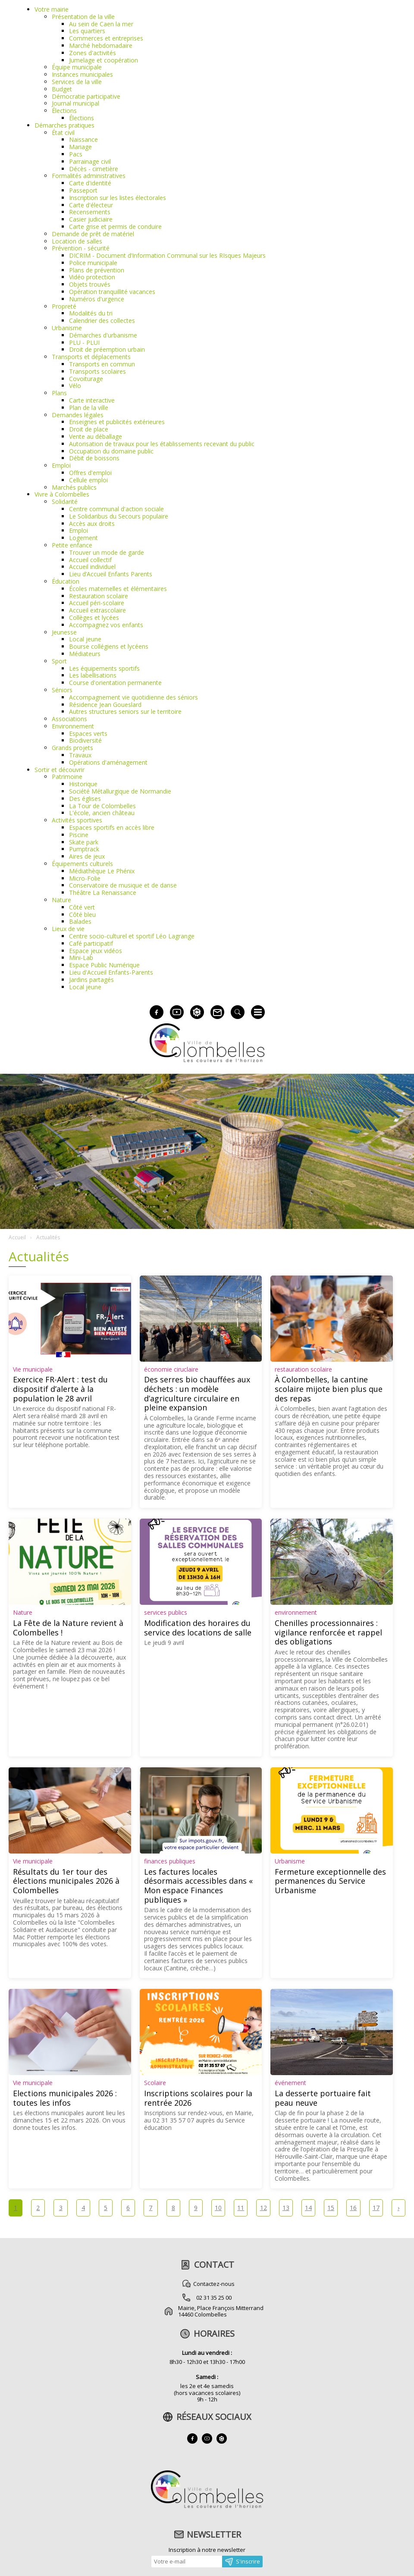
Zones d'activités (92, 53)
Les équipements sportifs (104, 668)
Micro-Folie (84, 878)
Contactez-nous (214, 2284)
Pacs (75, 154)
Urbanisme (67, 328)
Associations (69, 719)
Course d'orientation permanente (115, 682)
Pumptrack (84, 849)
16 (353, 2208)
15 (330, 2208)
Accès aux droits (92, 523)
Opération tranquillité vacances (112, 292)
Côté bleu (82, 914)
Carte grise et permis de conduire (115, 226)
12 (263, 2208)
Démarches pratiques (64, 125)
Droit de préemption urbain (107, 349)
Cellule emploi (88, 480)
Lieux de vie (68, 929)
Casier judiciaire (91, 219)
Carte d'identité (90, 183)
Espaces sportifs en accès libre (111, 827)
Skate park (83, 842)
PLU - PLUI (84, 342)
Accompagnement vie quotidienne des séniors (133, 697)
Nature (61, 900)
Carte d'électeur (91, 205)
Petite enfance (72, 545)
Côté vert (82, 907)
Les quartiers (87, 31)
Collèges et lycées (94, 617)
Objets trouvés (89, 284)
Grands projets (72, 748)
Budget (62, 89)
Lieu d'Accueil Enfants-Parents (111, 972)
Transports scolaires (97, 371)
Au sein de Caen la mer (101, 24)
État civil (63, 132)
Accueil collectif (90, 560)
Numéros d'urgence (96, 299)
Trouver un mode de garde (106, 552)
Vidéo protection (92, 277)
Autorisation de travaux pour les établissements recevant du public (161, 444)
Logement (83, 538)
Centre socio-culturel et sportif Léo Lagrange (131, 936)
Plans (59, 393)
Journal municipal (75, 103)
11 (240, 2208)
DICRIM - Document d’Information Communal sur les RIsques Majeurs (167, 255)
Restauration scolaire (98, 596)
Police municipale (93, 263)
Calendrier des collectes (102, 320)
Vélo (75, 385)
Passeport (83, 190)
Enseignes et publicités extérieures (117, 422)
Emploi (61, 465)
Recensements (89, 212)
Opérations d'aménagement (108, 762)
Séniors (62, 690)
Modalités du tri (91, 313)
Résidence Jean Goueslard (105, 704)
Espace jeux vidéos (95, 951)
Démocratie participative (86, 96)
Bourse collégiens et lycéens (108, 646)
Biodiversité (85, 740)
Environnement (73, 726)
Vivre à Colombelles (61, 494)
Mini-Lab (81, 957)
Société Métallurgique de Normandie (120, 791)
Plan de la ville (88, 407)
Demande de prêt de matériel (93, 234)
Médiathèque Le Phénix (102, 871)
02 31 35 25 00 (214, 2297)
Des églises (85, 798)
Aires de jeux (87, 856)
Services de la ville (77, 82)
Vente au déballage (95, 436)
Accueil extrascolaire (97, 610)
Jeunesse (64, 632)
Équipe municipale (77, 67)
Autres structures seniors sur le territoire (125, 711)
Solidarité (65, 501)
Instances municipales (82, 74)
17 (376, 2208)
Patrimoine (67, 776)
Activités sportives (77, 820)
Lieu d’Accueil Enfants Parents (110, 574)
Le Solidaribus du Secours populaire (118, 516)
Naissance (83, 139)
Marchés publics (74, 487)
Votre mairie (51, 9)
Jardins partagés (91, 979)
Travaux (80, 755)
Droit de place (88, 429)
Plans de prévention (96, 270)
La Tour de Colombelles (102, 806)
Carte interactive (92, 400)
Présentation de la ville (83, 17)
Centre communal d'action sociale (116, 509)
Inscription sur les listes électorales (117, 198)
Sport (59, 661)
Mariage (80, 147)
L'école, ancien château (102, 813)
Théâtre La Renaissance (102, 892)
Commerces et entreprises (106, 38)
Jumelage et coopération (103, 60)
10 (218, 2208)
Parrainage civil (90, 161)
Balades (80, 921)
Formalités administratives (88, 176)
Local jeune (85, 639)
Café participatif (91, 943)
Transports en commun (102, 364)
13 (285, 2208)
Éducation (65, 581)
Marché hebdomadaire (100, 45)
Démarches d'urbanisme (103, 335)
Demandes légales (78, 415)
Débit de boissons (94, 458)
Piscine (78, 835)
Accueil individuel (92, 567)
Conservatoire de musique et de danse (123, 885)
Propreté (64, 306)
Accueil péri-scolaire (96, 603)
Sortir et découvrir (59, 770)
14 (308, 2208)
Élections (64, 110)
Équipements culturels (82, 864)
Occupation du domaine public (111, 451)
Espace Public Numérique (104, 965)
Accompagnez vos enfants (106, 625)
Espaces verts (88, 733)
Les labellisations (92, 675)
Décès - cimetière (93, 169)
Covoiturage (86, 379)
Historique (83, 784)
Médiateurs (84, 654)
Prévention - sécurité (81, 248)
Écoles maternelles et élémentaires (118, 589)
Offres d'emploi (90, 473)
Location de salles (77, 241)
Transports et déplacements (91, 357)
